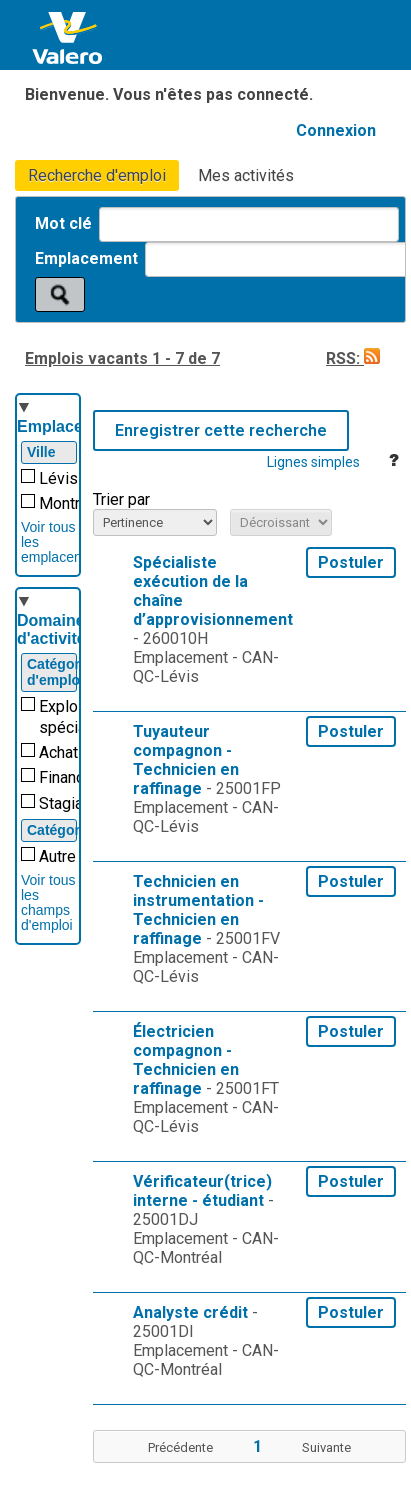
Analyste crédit (190, 1312)
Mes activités (246, 175)
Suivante (326, 1447)
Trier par (121, 499)
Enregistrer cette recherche (221, 430)
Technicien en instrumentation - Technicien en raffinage (198, 910)
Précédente (180, 1447)
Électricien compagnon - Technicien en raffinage (186, 1060)
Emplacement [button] (69, 426)
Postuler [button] (351, 562)
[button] (372, 358)
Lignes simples (313, 462)
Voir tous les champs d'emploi (48, 902)
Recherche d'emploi (97, 175)
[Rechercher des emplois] (60, 294)
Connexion (336, 130)
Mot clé (65, 223)
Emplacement (88, 258)
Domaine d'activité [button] (51, 629)
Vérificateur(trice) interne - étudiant (202, 1191)
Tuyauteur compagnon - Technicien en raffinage (186, 760)
